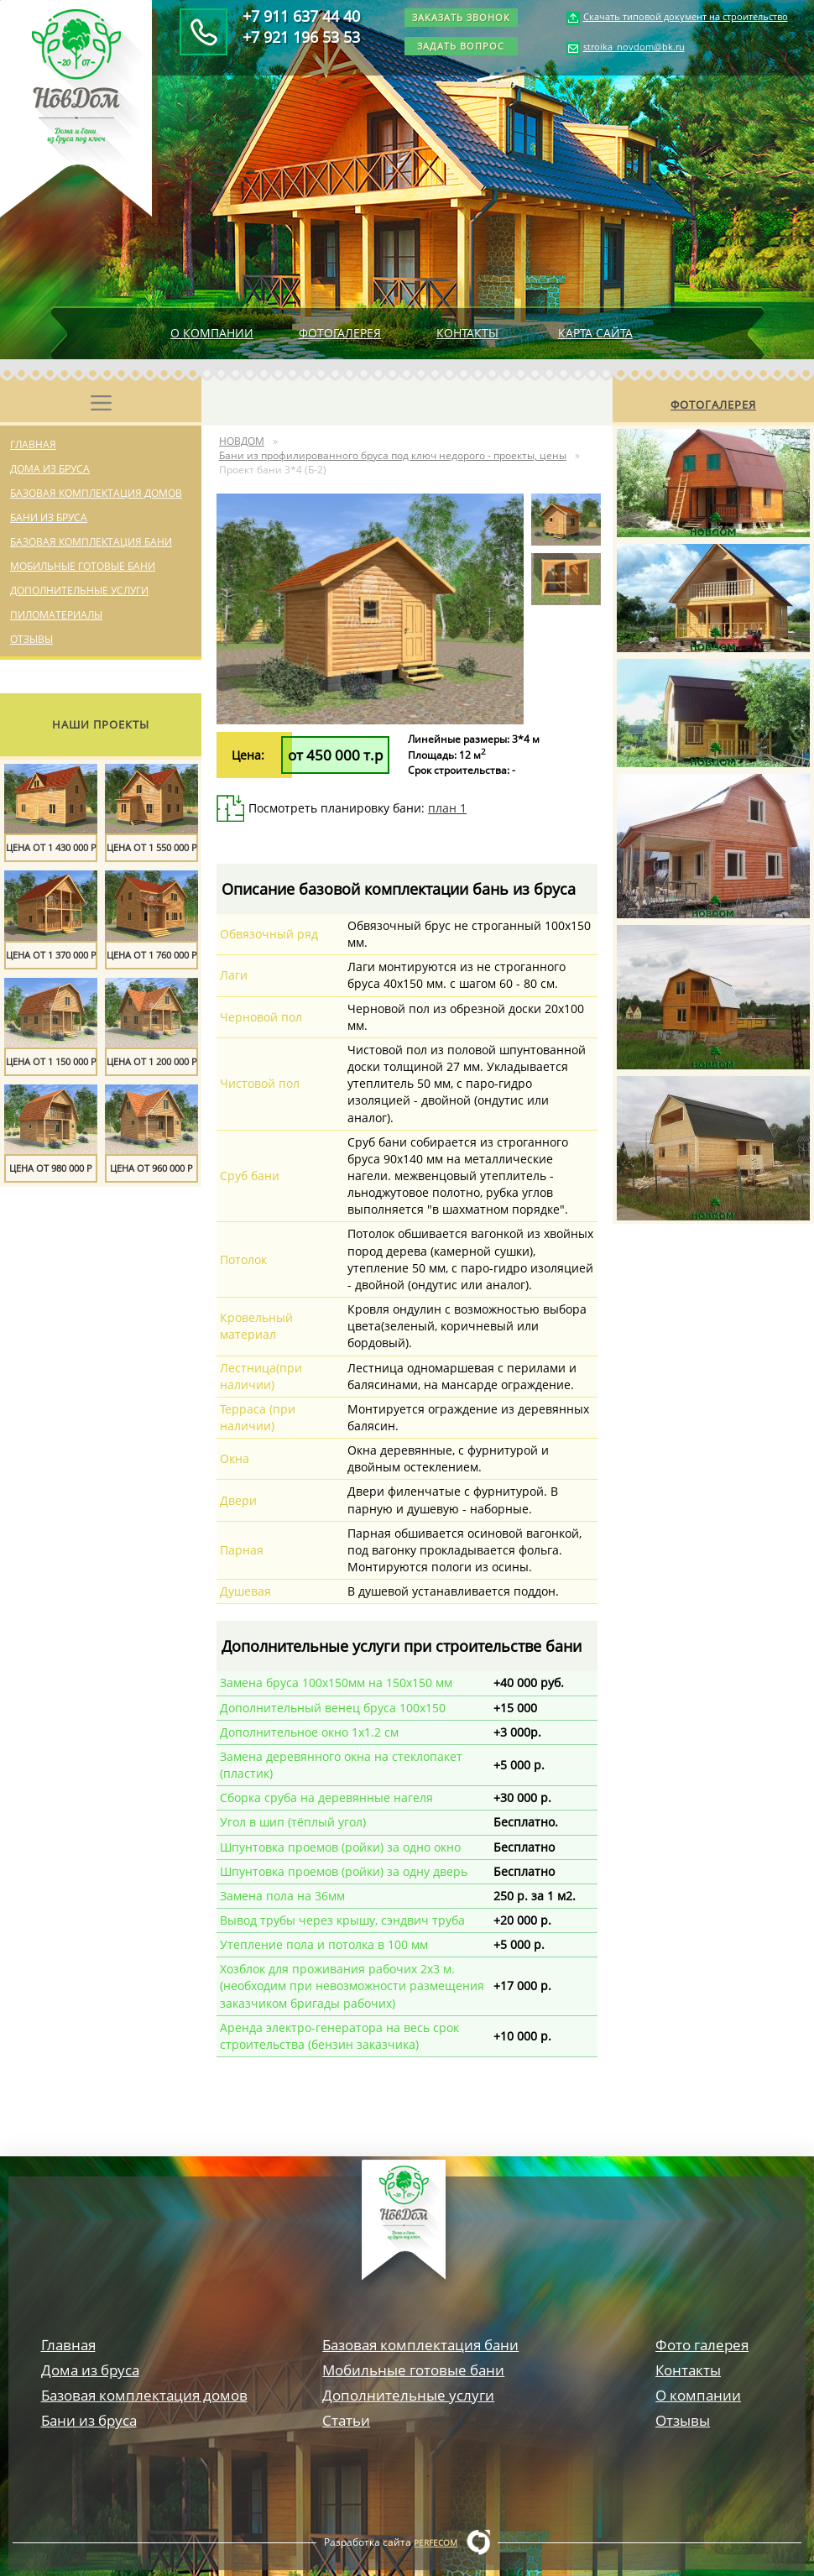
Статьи (346, 2420)
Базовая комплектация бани (91, 542)
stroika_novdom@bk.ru (634, 46)
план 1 (447, 808)
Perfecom (435, 2542)
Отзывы (31, 639)
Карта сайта (595, 333)
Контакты (467, 333)
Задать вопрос (460, 45)
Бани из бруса (48, 517)
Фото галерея (702, 2344)
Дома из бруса (50, 469)
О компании (211, 333)
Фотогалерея (340, 333)
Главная (33, 444)
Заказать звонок (461, 17)
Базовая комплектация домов (96, 493)
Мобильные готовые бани (82, 566)
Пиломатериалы (56, 615)
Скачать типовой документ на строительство (685, 16)
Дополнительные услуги (79, 590)
